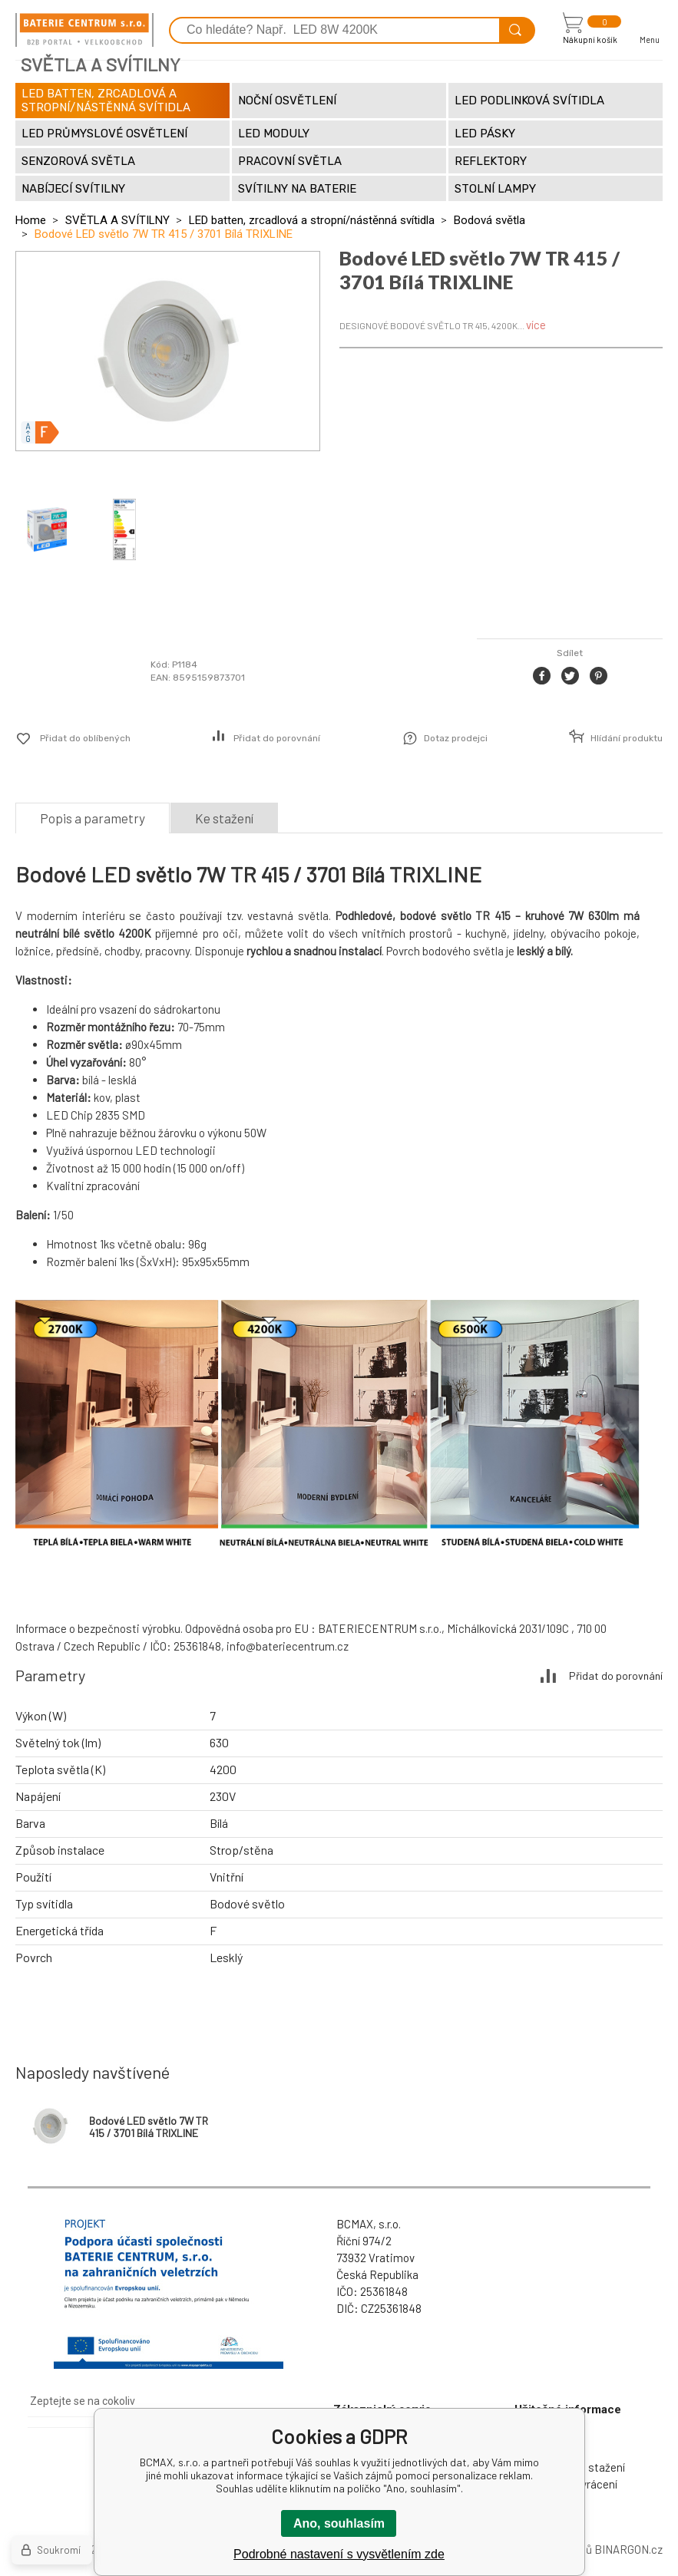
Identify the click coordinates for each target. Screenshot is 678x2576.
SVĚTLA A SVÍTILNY (117, 220)
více (536, 324)
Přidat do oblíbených (85, 738)
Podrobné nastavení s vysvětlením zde (339, 2554)
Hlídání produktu (626, 738)
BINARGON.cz (628, 2549)
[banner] (84, 30)
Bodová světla (489, 220)
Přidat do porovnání (276, 738)
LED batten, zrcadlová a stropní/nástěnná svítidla (312, 220)
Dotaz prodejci (456, 738)
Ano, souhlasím (339, 2523)
